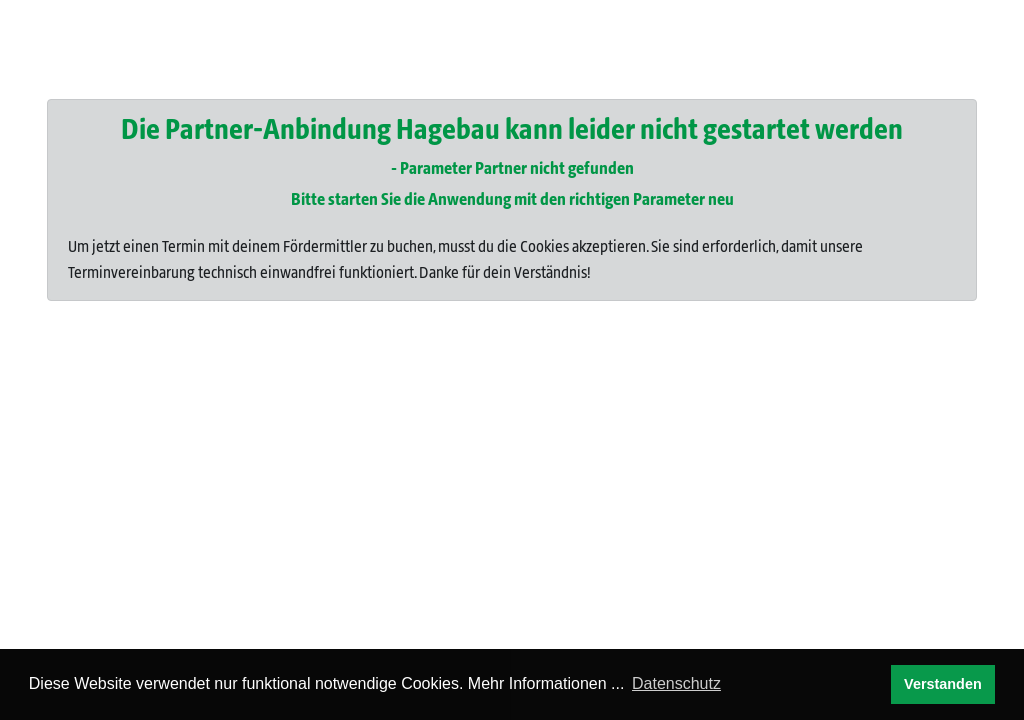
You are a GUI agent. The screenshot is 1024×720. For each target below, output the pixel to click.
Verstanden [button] (943, 684)
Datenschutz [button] (676, 683)
